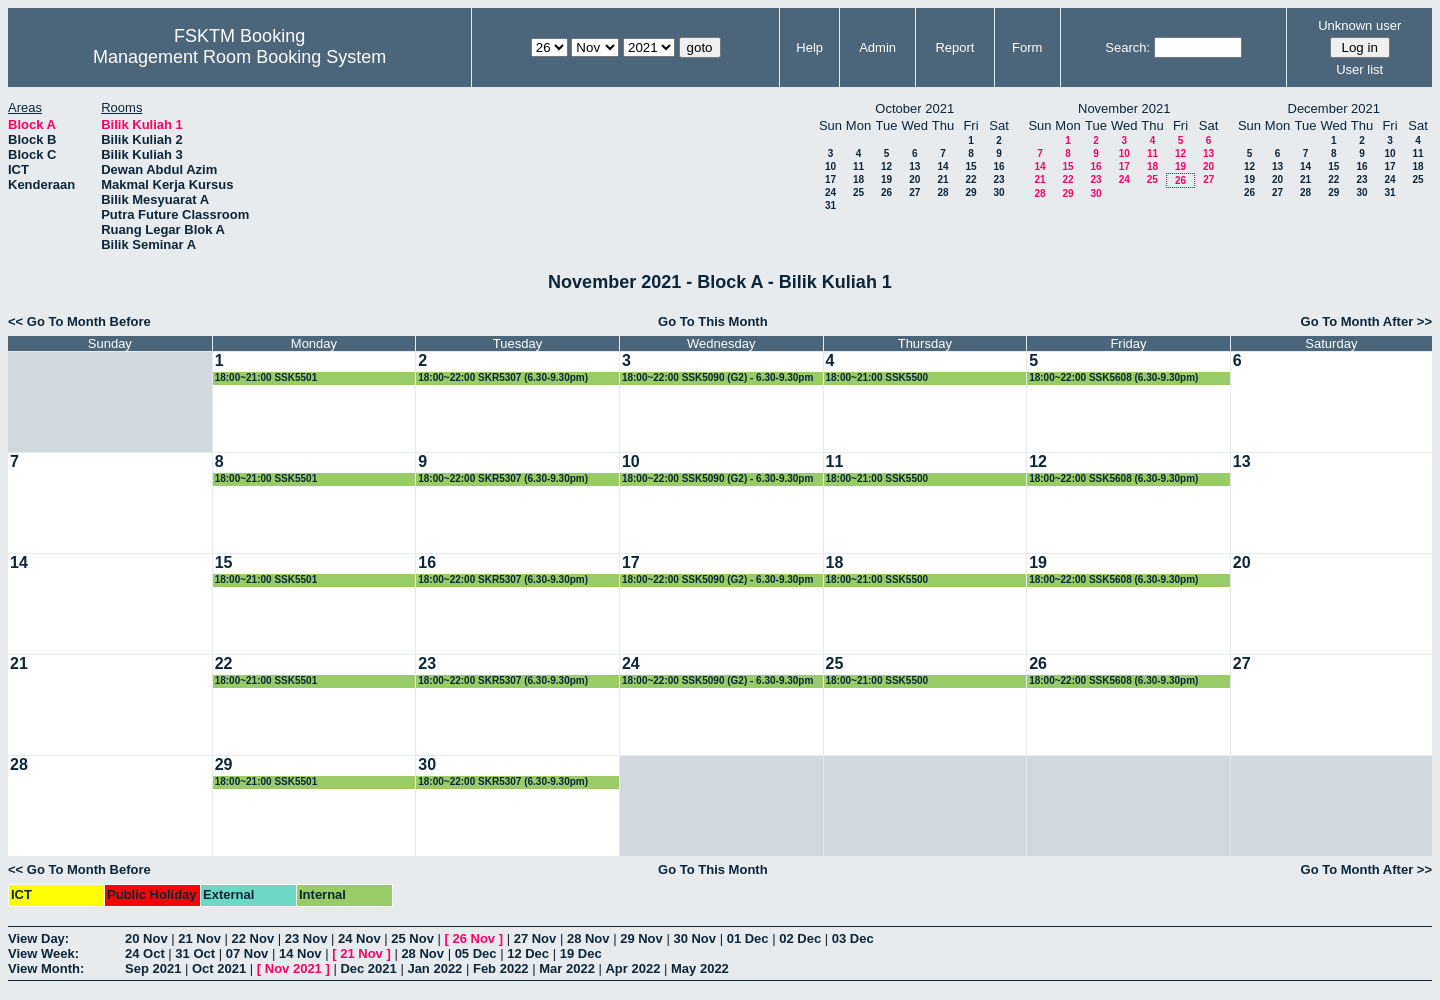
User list (1359, 69)
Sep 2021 (153, 968)
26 (886, 192)
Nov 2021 (293, 968)
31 (830, 205)
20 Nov (146, 938)
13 (914, 166)
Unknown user (1359, 25)
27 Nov (535, 938)
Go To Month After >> (1366, 321)
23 (998, 179)
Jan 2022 (434, 968)
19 (886, 179)
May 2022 (700, 968)
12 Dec (528, 953)
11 (858, 166)
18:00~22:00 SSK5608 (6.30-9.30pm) (1113, 377)
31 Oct (195, 953)
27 (914, 192)
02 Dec (800, 938)
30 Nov (694, 938)
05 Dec (476, 953)
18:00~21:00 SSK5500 (877, 377)
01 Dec (748, 938)
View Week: (43, 953)
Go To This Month (713, 321)
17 (830, 179)
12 (886, 166)
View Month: (46, 968)
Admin (877, 47)
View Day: (38, 938)
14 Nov (300, 953)
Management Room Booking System (239, 57)
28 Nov (588, 938)
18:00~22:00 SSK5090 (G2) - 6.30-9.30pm (718, 377)
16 (998, 166)
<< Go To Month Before (79, 321)
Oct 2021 (219, 968)
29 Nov (641, 938)
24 (830, 192)
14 (942, 166)
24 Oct (145, 953)
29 (970, 192)
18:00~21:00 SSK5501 (266, 377)
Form (1027, 47)
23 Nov (306, 938)
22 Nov (253, 938)
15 (970, 166)
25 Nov (412, 938)
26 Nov (473, 938)
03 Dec (853, 938)
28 (942, 192)
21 (942, 179)
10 (830, 166)
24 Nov (359, 938)
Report (954, 47)
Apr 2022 (632, 968)
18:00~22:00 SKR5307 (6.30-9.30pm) (503, 377)
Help (809, 47)
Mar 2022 (567, 968)
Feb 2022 (501, 968)
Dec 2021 (368, 968)
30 (998, 192)
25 (858, 192)
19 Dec (581, 953)
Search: (1127, 47)
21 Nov (199, 938)
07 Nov (247, 953)
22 (970, 179)
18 (858, 179)
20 (914, 179)
